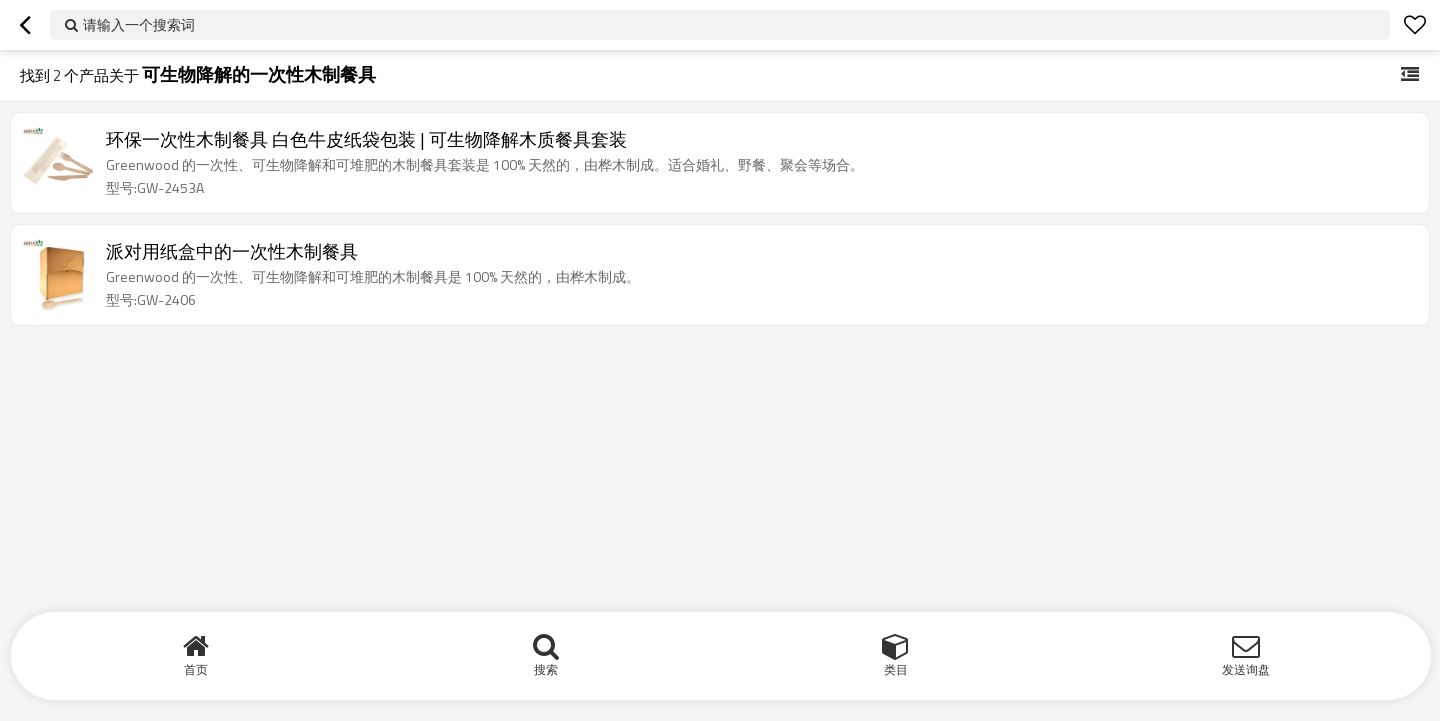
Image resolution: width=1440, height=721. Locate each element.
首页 (196, 669)
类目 (896, 669)
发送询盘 (1246, 669)
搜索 (546, 669)
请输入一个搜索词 (139, 24)
